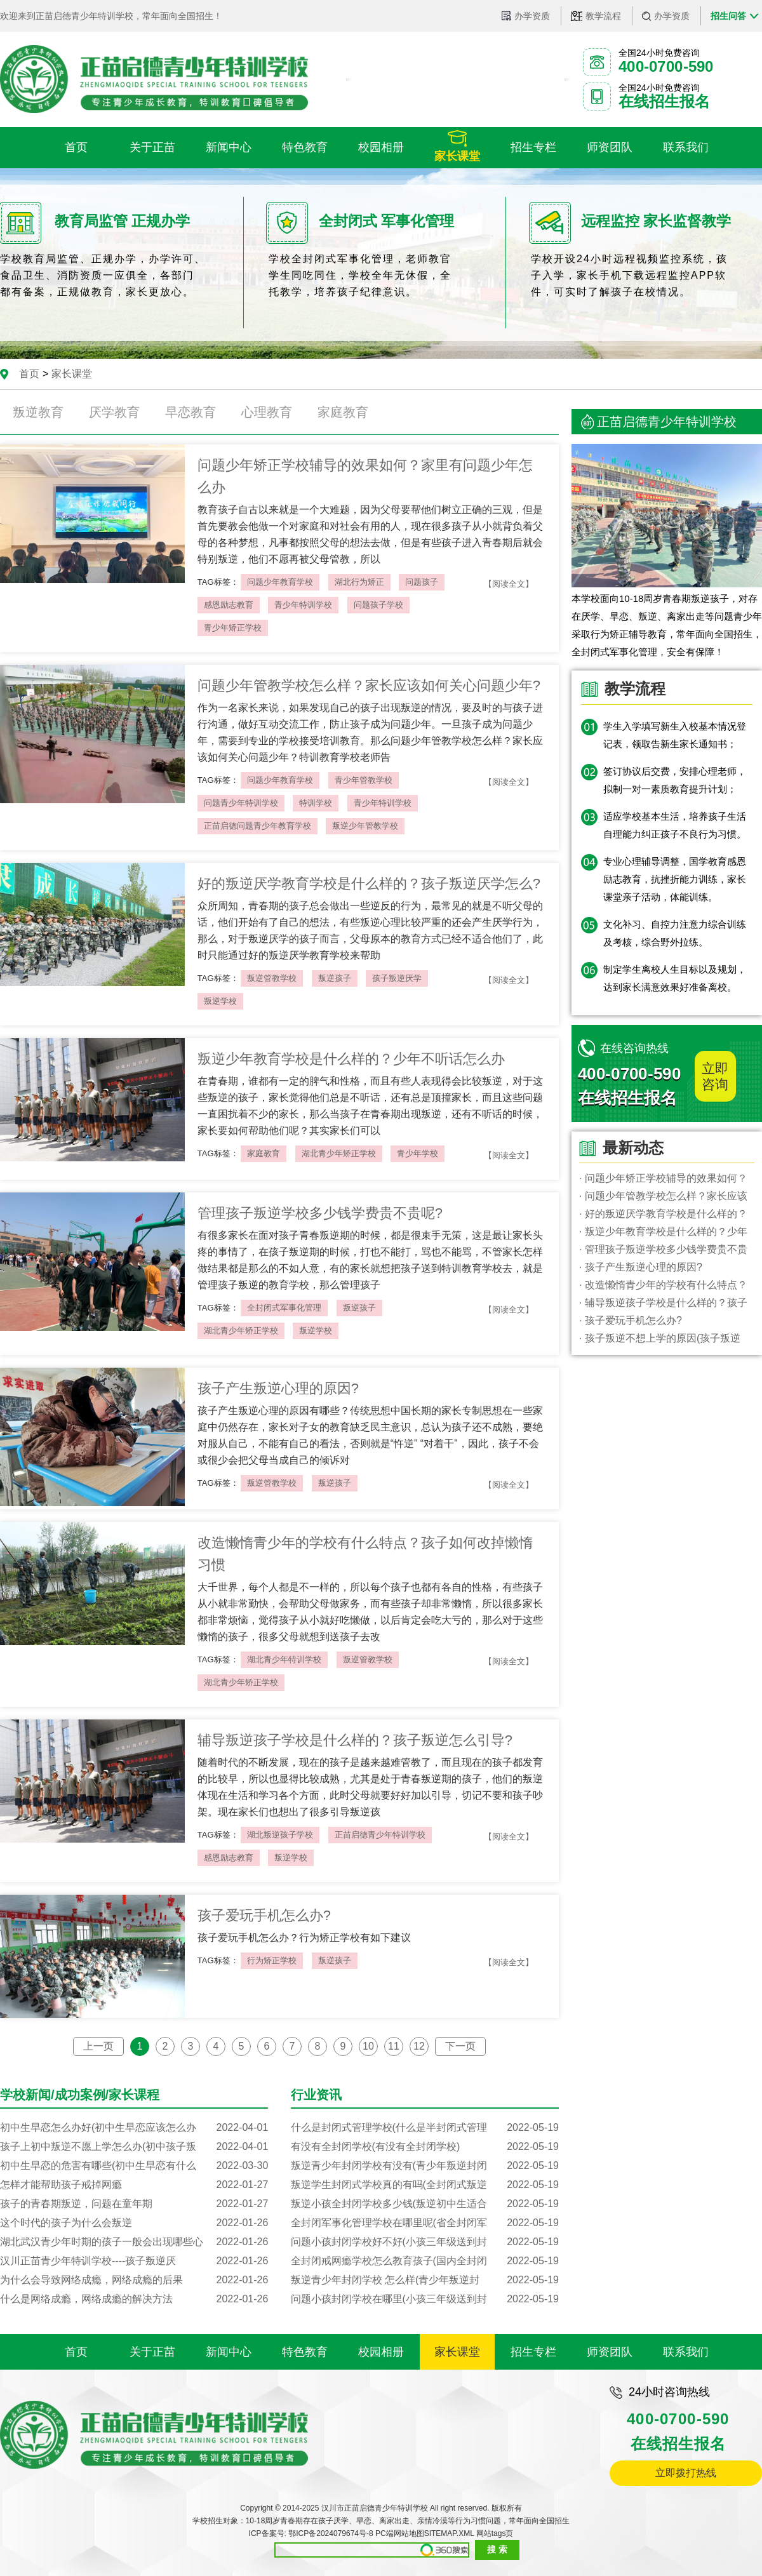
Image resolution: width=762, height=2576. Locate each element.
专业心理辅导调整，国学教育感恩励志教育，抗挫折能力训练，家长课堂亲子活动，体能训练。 (674, 879)
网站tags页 (495, 2533)
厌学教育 (114, 412)
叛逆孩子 (334, 978)
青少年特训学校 (303, 605)
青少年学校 (417, 1153)
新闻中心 (228, 2352)
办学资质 (532, 16)
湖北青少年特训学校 (284, 1659)
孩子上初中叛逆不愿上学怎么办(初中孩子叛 (134, 2146)
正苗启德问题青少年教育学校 (257, 826)
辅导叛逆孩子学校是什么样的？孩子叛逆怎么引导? (354, 1740)
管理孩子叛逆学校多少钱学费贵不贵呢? (320, 1213)
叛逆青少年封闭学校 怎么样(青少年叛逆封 (425, 2280)
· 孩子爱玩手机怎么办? (630, 1320)
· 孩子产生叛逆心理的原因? (640, 1267)
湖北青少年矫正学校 (339, 1153)
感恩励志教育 (228, 605)
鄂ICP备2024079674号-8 (330, 2533)
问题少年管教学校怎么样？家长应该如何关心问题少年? (368, 685)
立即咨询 (715, 1076)
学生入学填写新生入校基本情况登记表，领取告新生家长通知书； (674, 735)
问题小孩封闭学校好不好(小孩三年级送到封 (425, 2242)
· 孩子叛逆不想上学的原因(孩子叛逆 (659, 1338)
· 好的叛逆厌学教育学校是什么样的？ (663, 1213)
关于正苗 (152, 2352)
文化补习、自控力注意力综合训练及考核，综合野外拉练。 (674, 933)
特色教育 (305, 2352)
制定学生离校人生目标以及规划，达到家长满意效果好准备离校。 (674, 978)
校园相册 (381, 2352)
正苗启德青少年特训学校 (380, 1834)
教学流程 (603, 16)
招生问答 (728, 16)
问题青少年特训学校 (241, 803)
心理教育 (266, 412)
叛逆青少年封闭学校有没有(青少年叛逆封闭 (425, 2165)
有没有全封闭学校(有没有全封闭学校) (425, 2146)
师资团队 (609, 2352)
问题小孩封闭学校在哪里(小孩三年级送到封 (425, 2299)
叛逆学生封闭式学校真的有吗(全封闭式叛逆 (425, 2184)
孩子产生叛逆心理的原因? (278, 1388)
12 (419, 2046)
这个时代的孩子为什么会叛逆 (134, 2222)
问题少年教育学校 (280, 582)
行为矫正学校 (272, 1960)
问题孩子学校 (378, 605)
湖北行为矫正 (359, 582)
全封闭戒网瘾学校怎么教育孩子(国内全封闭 (425, 2261)
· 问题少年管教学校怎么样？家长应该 (663, 1196)
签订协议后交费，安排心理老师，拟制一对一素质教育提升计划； (674, 780)
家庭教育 (343, 412)
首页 (29, 373)
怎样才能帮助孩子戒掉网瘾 (134, 2184)
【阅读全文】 (508, 584)
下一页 (460, 2046)
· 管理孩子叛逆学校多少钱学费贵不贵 (663, 1249)
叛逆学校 (220, 1001)
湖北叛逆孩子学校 (280, 1834)
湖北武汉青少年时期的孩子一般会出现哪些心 (134, 2242)
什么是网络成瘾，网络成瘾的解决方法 (134, 2299)
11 (393, 2046)
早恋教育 (190, 412)
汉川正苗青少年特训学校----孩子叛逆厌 (134, 2261)
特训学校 (315, 803)
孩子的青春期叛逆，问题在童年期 (134, 2203)
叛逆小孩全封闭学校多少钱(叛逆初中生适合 (425, 2203)
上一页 (98, 2046)
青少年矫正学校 (233, 627)
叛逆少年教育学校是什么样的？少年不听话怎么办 (351, 1059)
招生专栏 (533, 2352)
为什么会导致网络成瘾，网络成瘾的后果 (134, 2280)
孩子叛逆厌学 (397, 978)
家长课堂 (71, 373)
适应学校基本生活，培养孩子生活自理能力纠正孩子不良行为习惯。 (674, 825)
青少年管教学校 (363, 780)
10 (368, 2046)
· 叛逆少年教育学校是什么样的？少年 (663, 1231)
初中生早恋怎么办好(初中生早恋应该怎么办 (134, 2127)
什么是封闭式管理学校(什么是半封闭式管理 (425, 2127)
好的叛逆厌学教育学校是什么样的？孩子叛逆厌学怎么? (368, 883)
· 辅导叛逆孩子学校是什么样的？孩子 (663, 1302)
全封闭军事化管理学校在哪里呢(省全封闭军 (425, 2222)
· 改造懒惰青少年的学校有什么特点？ (663, 1284)
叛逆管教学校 (272, 978)
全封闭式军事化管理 (284, 1307)
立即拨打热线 (685, 2472)
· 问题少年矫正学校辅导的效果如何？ (663, 1178)
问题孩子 (421, 582)
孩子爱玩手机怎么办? (264, 1915)
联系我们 (686, 2352)
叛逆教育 (38, 412)
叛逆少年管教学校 (365, 826)
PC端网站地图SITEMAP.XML (424, 2533)
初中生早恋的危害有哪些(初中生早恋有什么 (134, 2165)
